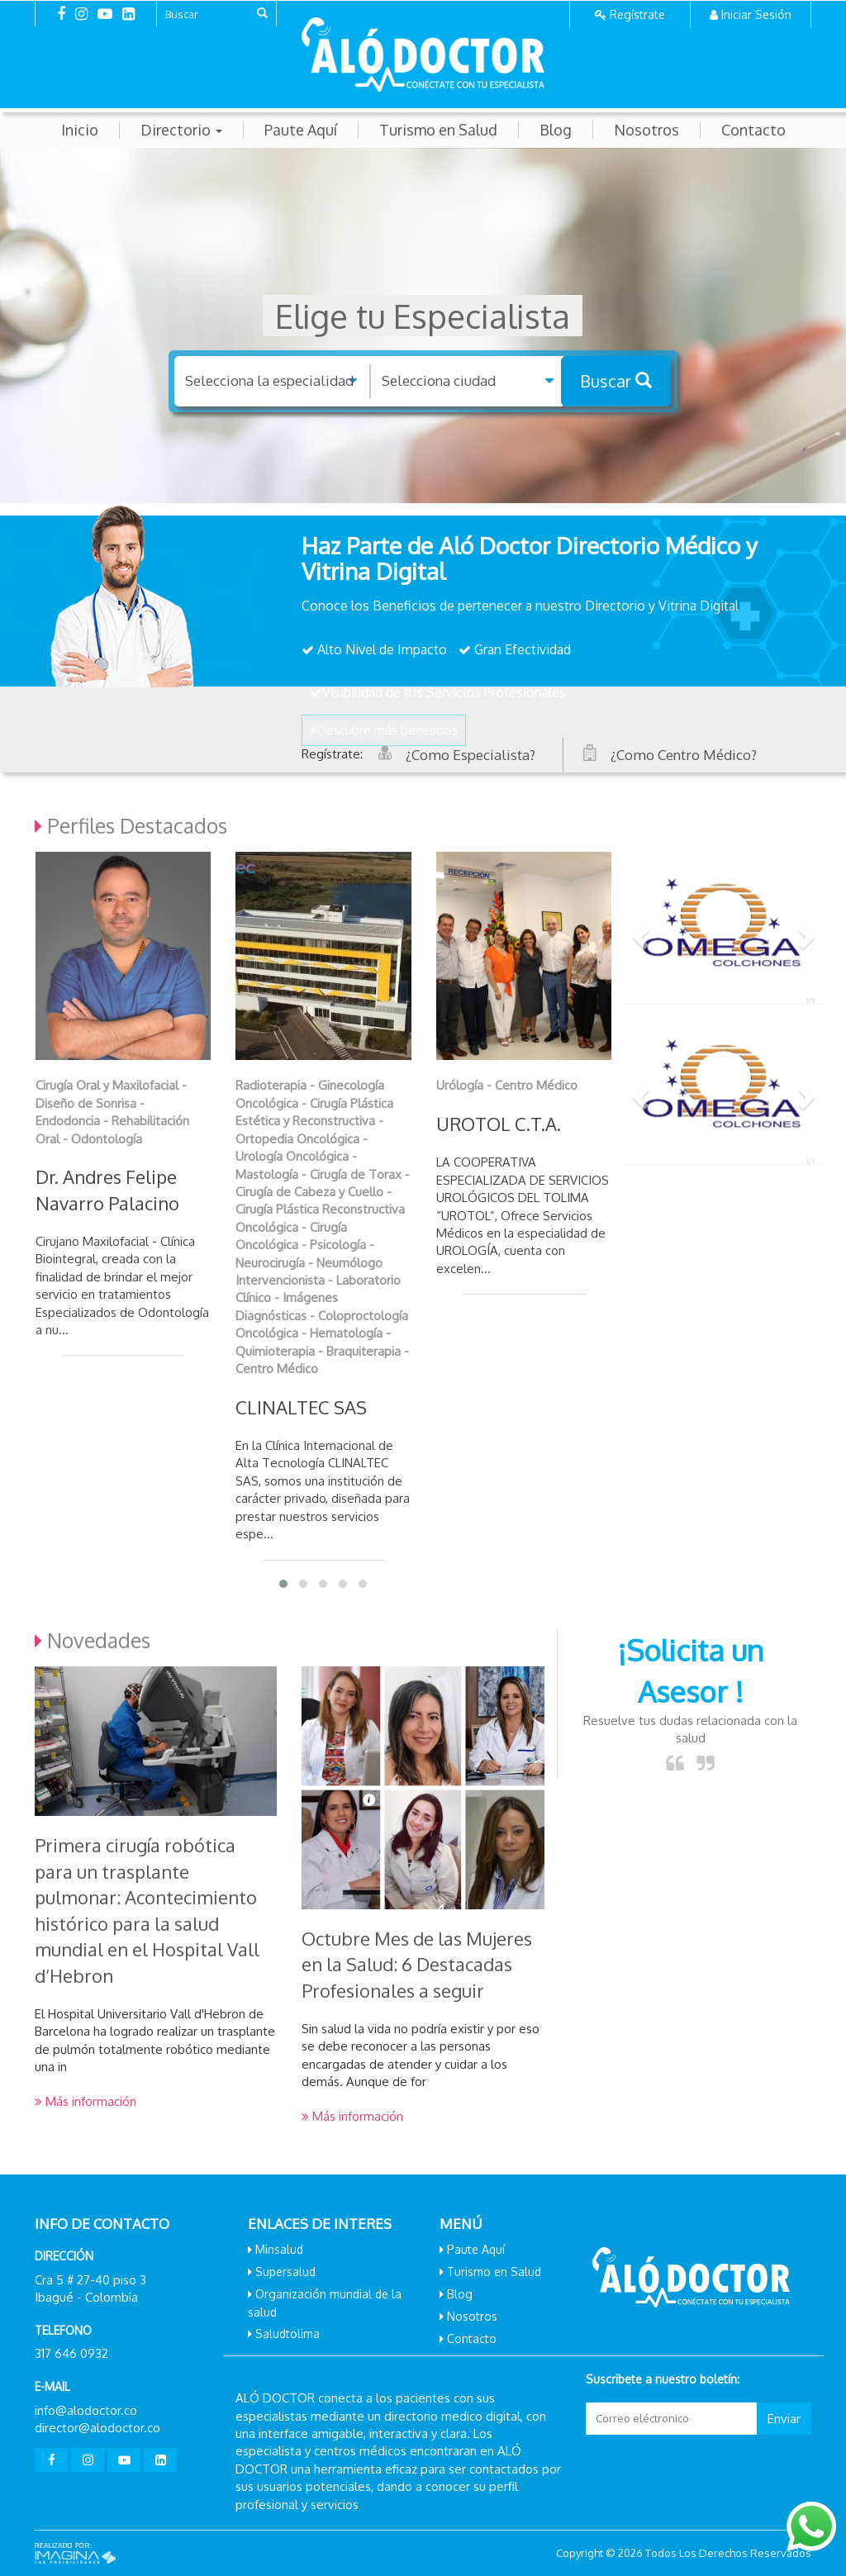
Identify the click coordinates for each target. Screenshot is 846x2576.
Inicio (79, 130)
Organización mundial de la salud (325, 2303)
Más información (85, 2101)
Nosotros (646, 130)
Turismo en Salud (438, 130)
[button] (639, 932)
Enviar (784, 2418)
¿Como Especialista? (470, 754)
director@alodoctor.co (97, 2428)
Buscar (616, 381)
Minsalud (279, 2249)
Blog (555, 130)
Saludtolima (287, 2333)
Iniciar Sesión (756, 14)
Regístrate (637, 14)
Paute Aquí (300, 130)
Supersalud (285, 2272)
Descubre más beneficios (384, 730)
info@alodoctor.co (86, 2410)
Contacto (753, 130)
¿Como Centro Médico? (684, 754)
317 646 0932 (71, 2353)
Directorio (181, 130)
